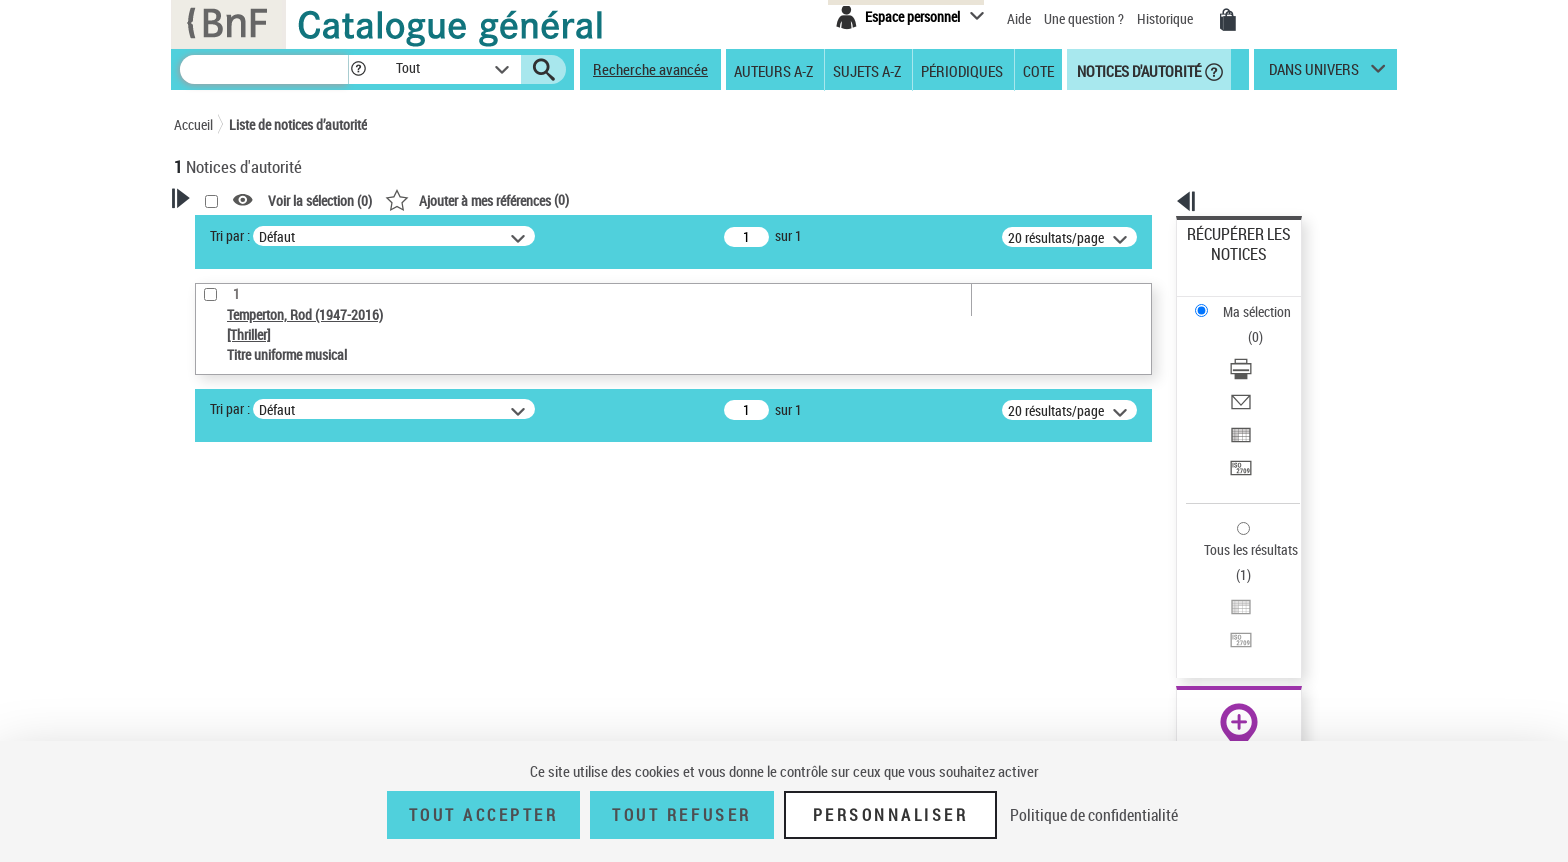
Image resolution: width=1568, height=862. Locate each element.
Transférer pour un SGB (1254, 372)
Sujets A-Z (867, 70)
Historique (1166, 18)
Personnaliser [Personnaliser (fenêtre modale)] (891, 815)
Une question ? (1084, 18)
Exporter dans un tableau (1260, 348)
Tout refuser (681, 815)
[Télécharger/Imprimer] (1266, 301)
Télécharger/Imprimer (1249, 300)
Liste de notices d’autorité (298, 124)
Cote (1038, 70)
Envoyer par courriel (1245, 324)
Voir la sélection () (577, 200)
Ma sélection (1225, 265)
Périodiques (962, 70)
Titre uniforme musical (275, 662)
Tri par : (487, 235)
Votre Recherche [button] (256, 232)
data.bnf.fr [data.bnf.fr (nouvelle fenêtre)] (1174, 612)
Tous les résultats (1238, 427)
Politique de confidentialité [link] (1094, 815)
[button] (358, 69)
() (734, 199)
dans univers (1314, 74)
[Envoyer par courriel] (1266, 325)
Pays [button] (209, 726)
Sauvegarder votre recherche (299, 526)
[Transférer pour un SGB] (1266, 373)
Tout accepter (484, 815)
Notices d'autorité (1137, 70)
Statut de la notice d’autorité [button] (282, 693)
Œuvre (220, 632)
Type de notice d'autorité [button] (270, 601)
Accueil (193, 124)
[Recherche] (264, 69)
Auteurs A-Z (773, 70)
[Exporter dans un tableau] (1266, 349)
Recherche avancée (650, 69)
